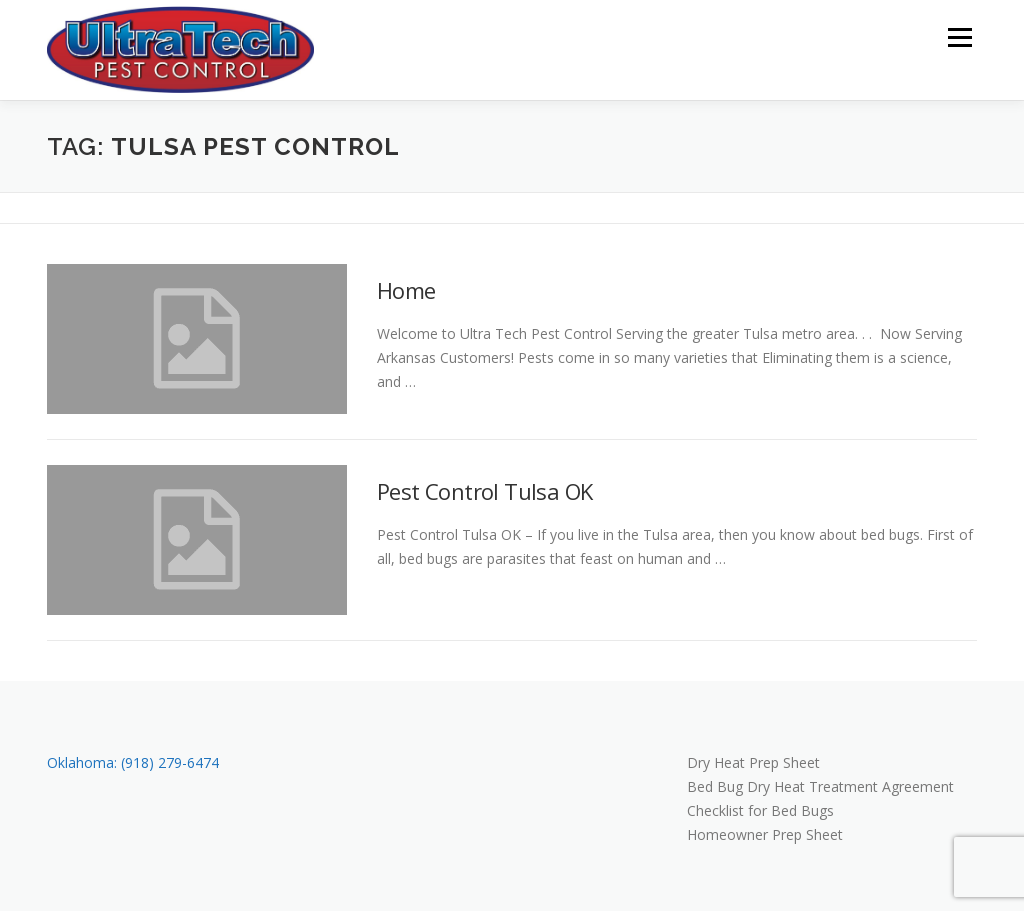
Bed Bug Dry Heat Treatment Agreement (820, 786)
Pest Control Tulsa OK (484, 491)
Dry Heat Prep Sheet (753, 762)
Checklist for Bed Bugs (760, 810)
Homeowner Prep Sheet (765, 834)
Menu (959, 37)
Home (406, 290)
